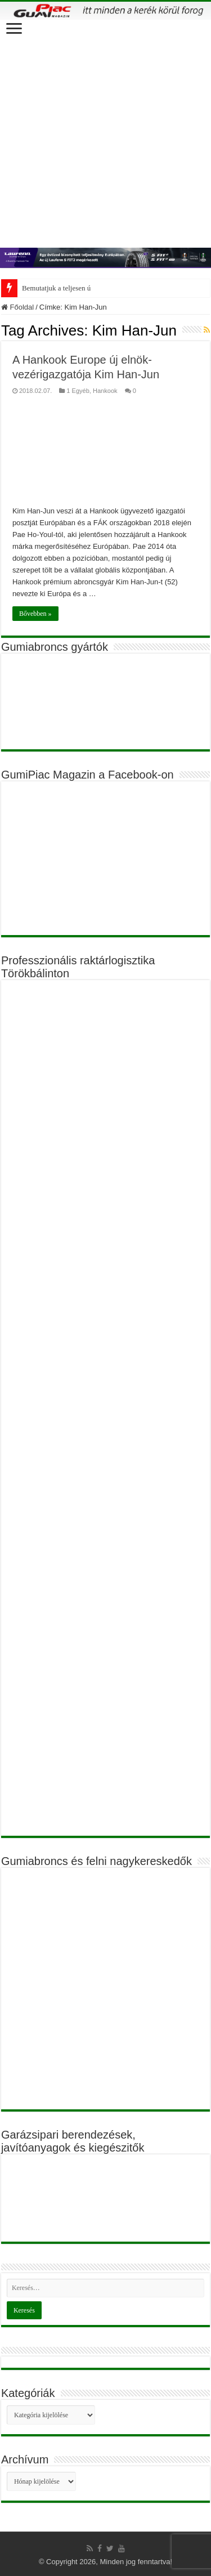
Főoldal (17, 307)
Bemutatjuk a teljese (52, 288)
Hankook (105, 390)
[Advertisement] (105, 130)
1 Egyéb (77, 390)
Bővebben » (35, 614)
